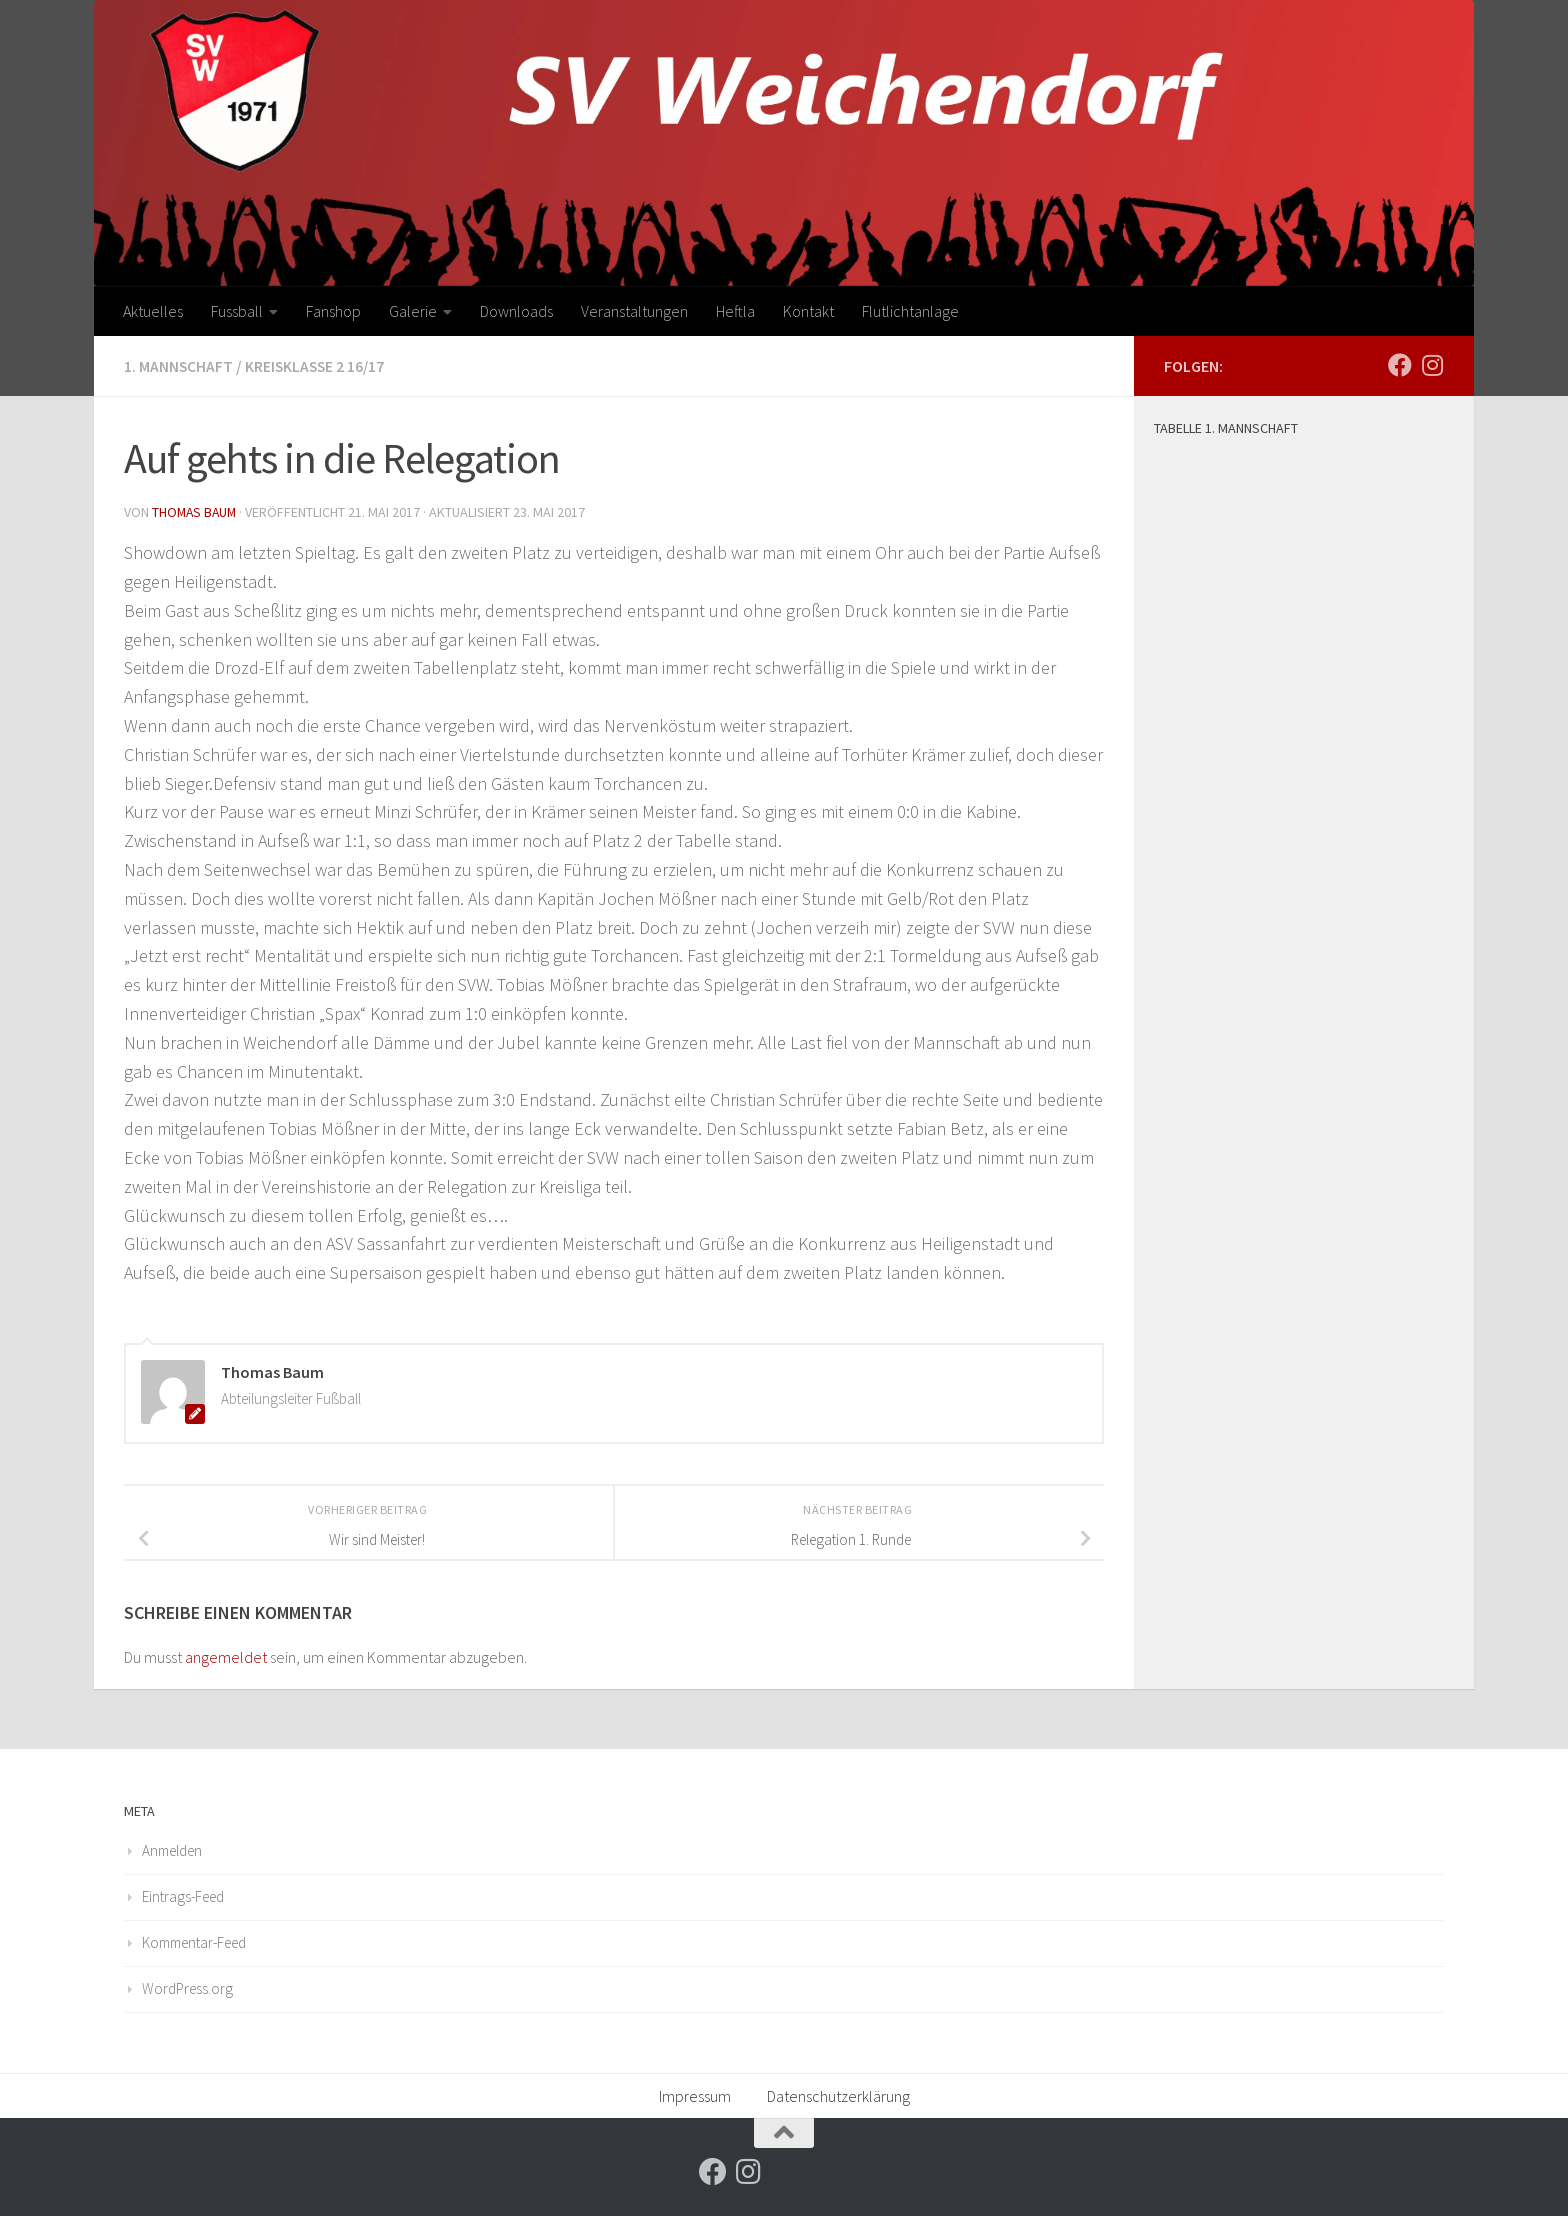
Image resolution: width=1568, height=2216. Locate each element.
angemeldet (226, 1655)
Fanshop (333, 311)
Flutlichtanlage (910, 311)
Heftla (735, 311)
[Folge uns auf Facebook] (1400, 365)
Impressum (695, 2094)
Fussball (237, 311)
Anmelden (172, 1848)
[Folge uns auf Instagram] (1432, 365)
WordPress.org (187, 1986)
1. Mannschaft (179, 366)
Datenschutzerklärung (838, 2094)
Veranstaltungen (634, 311)
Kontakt (808, 311)
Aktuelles (153, 311)
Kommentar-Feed (194, 1940)
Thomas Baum (196, 511)
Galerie (413, 311)
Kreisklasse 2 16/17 (317, 366)
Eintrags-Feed (183, 1894)
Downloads (516, 311)
